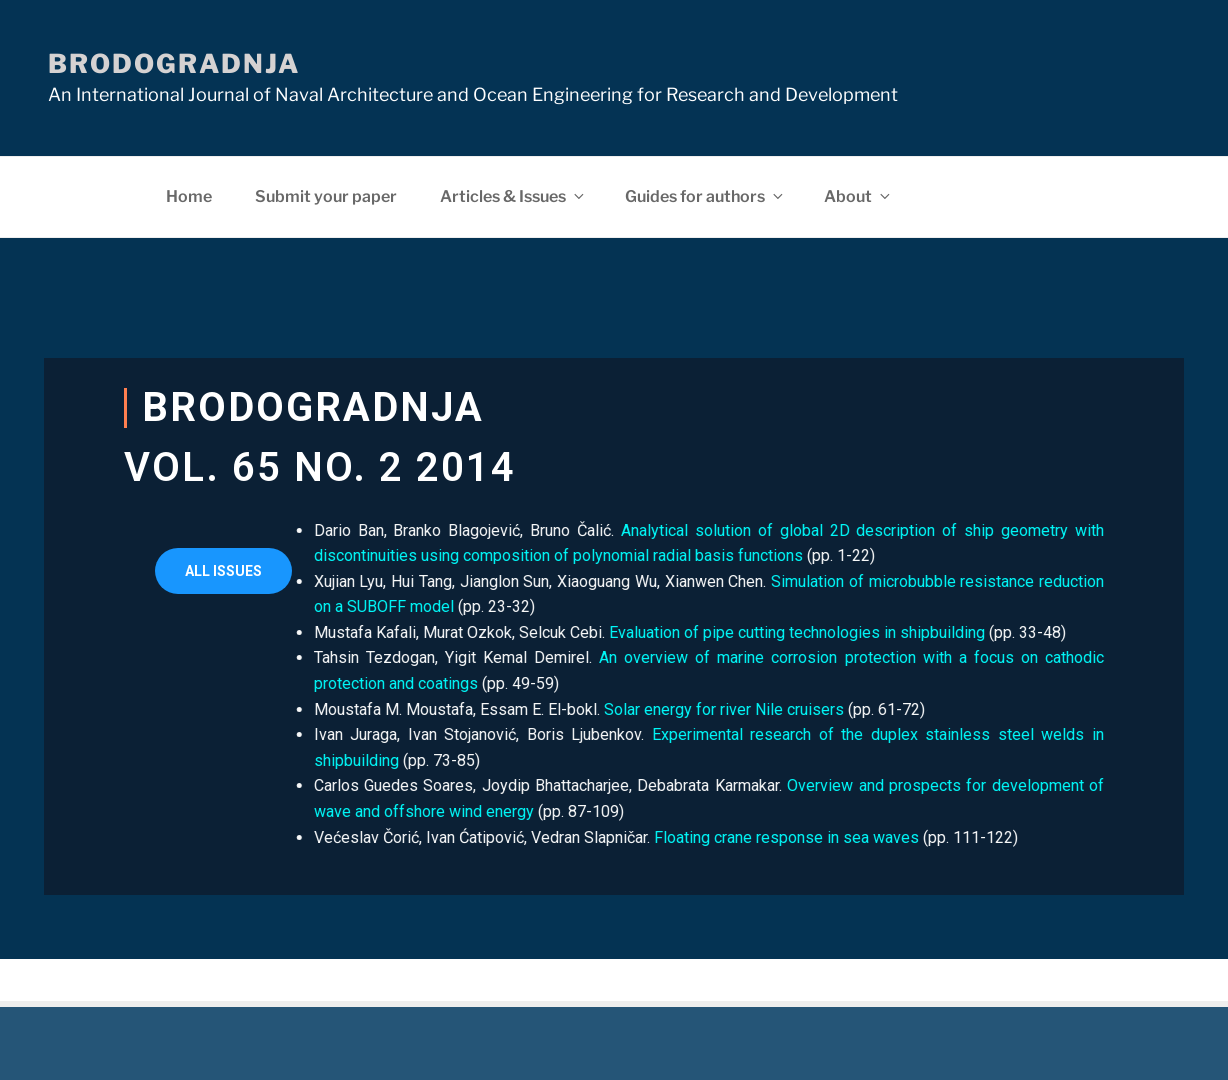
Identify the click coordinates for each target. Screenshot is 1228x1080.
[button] (223, 571)
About (858, 196)
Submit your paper (326, 196)
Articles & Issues (513, 196)
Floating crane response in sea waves (721, 837)
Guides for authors (705, 196)
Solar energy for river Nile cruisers (659, 709)
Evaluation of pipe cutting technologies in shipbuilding (732, 632)
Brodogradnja (174, 63)
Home (189, 196)
